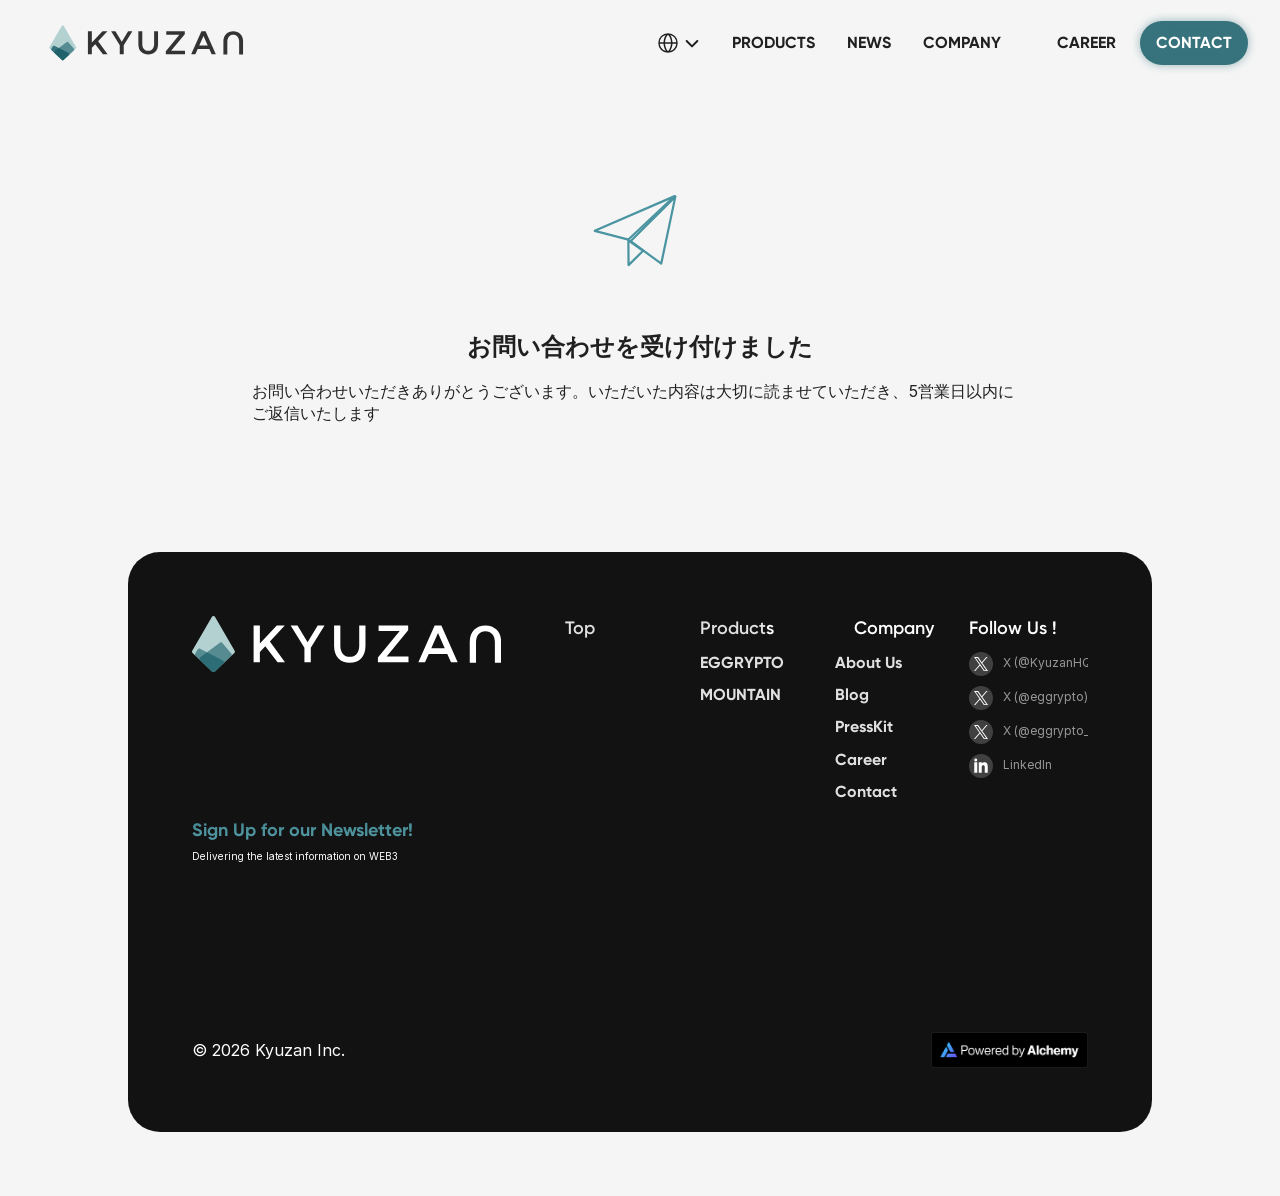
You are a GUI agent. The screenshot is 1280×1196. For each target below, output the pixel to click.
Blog (852, 694)
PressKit (864, 726)
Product (733, 628)
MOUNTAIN (740, 694)
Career (861, 759)
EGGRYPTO (742, 662)
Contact (866, 791)
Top (580, 628)
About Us (868, 662)
